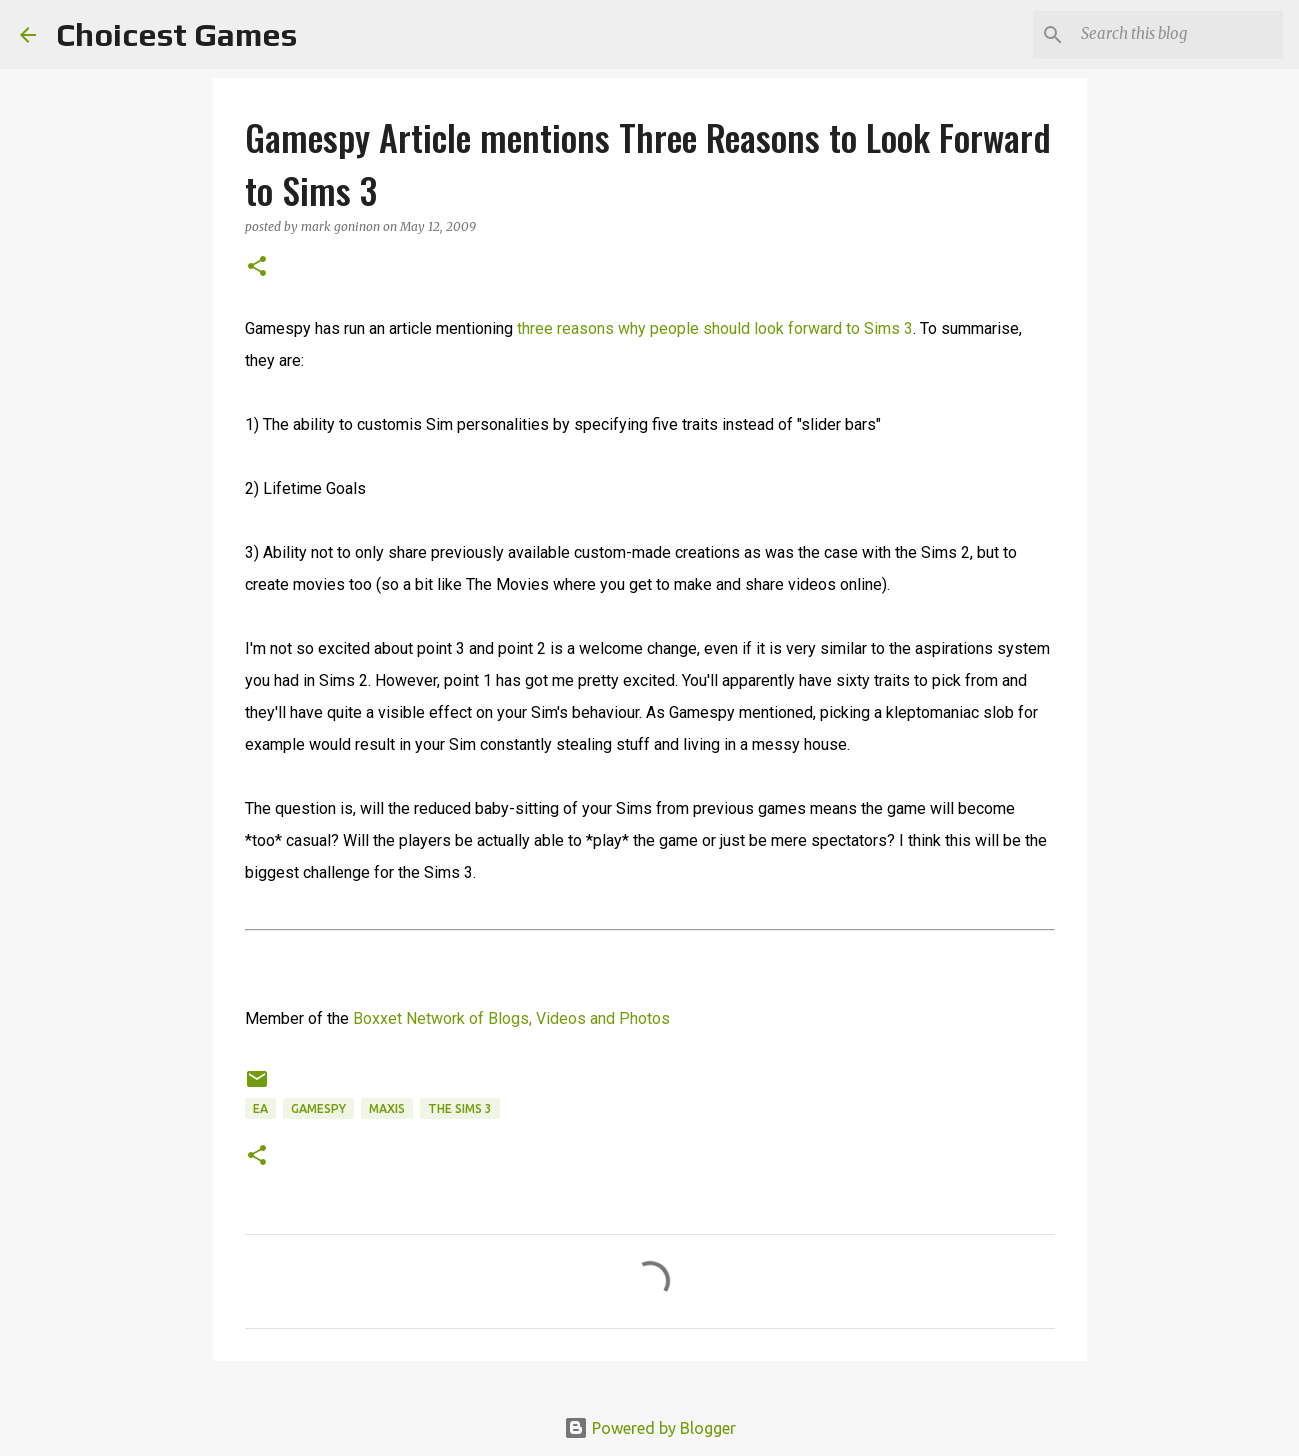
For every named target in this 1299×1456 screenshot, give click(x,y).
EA (260, 1108)
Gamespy (318, 1108)
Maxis (387, 1108)
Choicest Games (176, 34)
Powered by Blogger (650, 1428)
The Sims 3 (460, 1108)
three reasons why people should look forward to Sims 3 (715, 328)
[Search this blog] (1178, 35)
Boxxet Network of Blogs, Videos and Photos (511, 1018)
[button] (257, 267)
